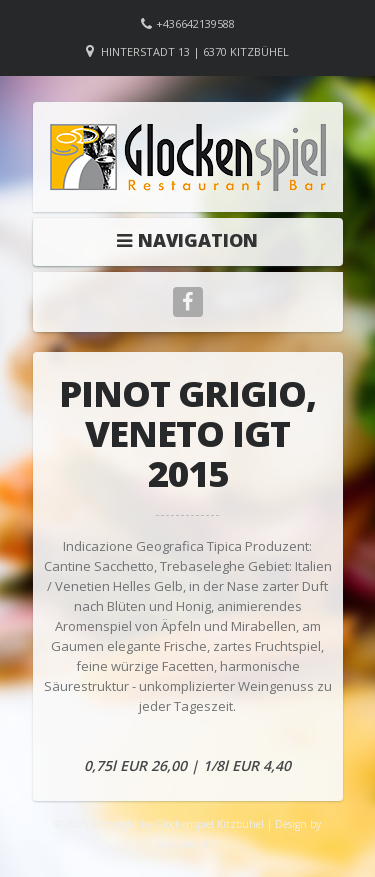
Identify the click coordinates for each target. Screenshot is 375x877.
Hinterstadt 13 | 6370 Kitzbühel (195, 51)
